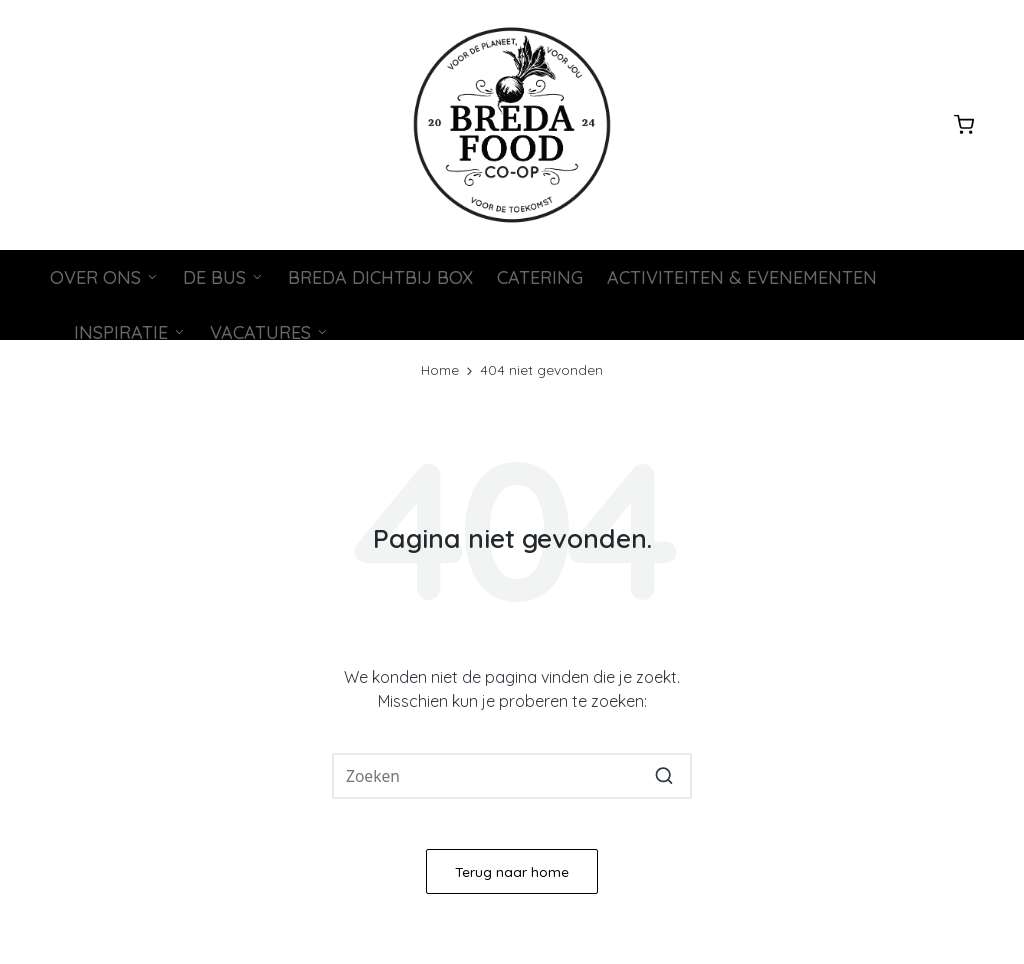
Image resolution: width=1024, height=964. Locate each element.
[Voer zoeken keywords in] (512, 776)
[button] (664, 776)
